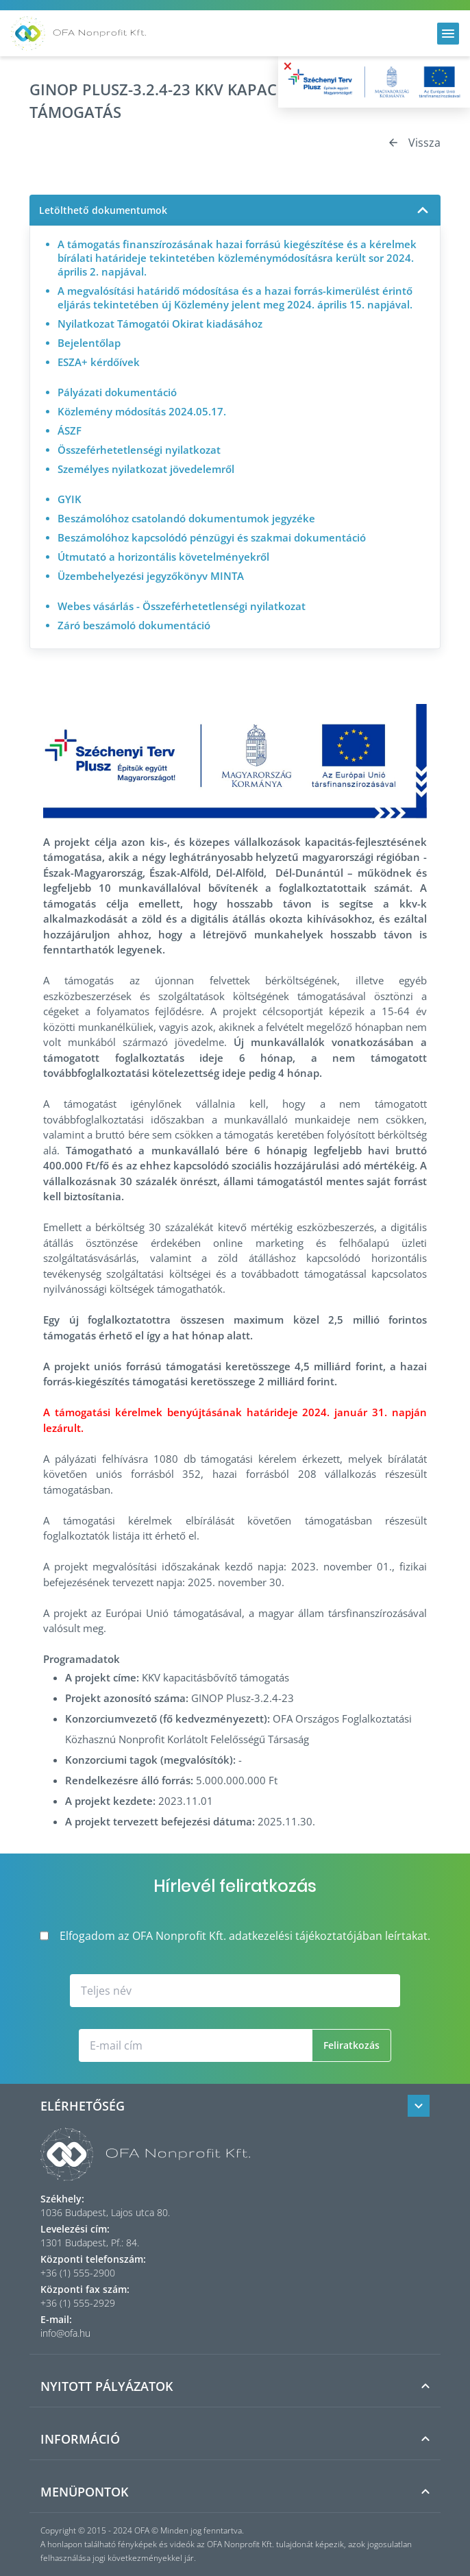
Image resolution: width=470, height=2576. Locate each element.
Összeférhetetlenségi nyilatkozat (139, 450)
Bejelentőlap (89, 343)
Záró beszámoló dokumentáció (134, 625)
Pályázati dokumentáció (117, 392)
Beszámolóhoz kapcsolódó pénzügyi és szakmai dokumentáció (212, 537)
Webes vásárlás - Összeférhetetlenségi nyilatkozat (182, 606)
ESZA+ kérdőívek (99, 362)
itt (147, 1535)
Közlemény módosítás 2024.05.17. (142, 411)
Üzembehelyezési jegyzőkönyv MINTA (151, 576)
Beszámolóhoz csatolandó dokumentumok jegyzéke (186, 518)
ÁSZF (70, 430)
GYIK (70, 499)
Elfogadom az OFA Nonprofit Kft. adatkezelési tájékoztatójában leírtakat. (235, 1935)
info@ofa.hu (65, 2333)
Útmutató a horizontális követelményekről (163, 556)
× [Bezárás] (288, 65)
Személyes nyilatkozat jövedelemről (146, 469)
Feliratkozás (351, 2045)
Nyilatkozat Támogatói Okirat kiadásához (160, 323)
